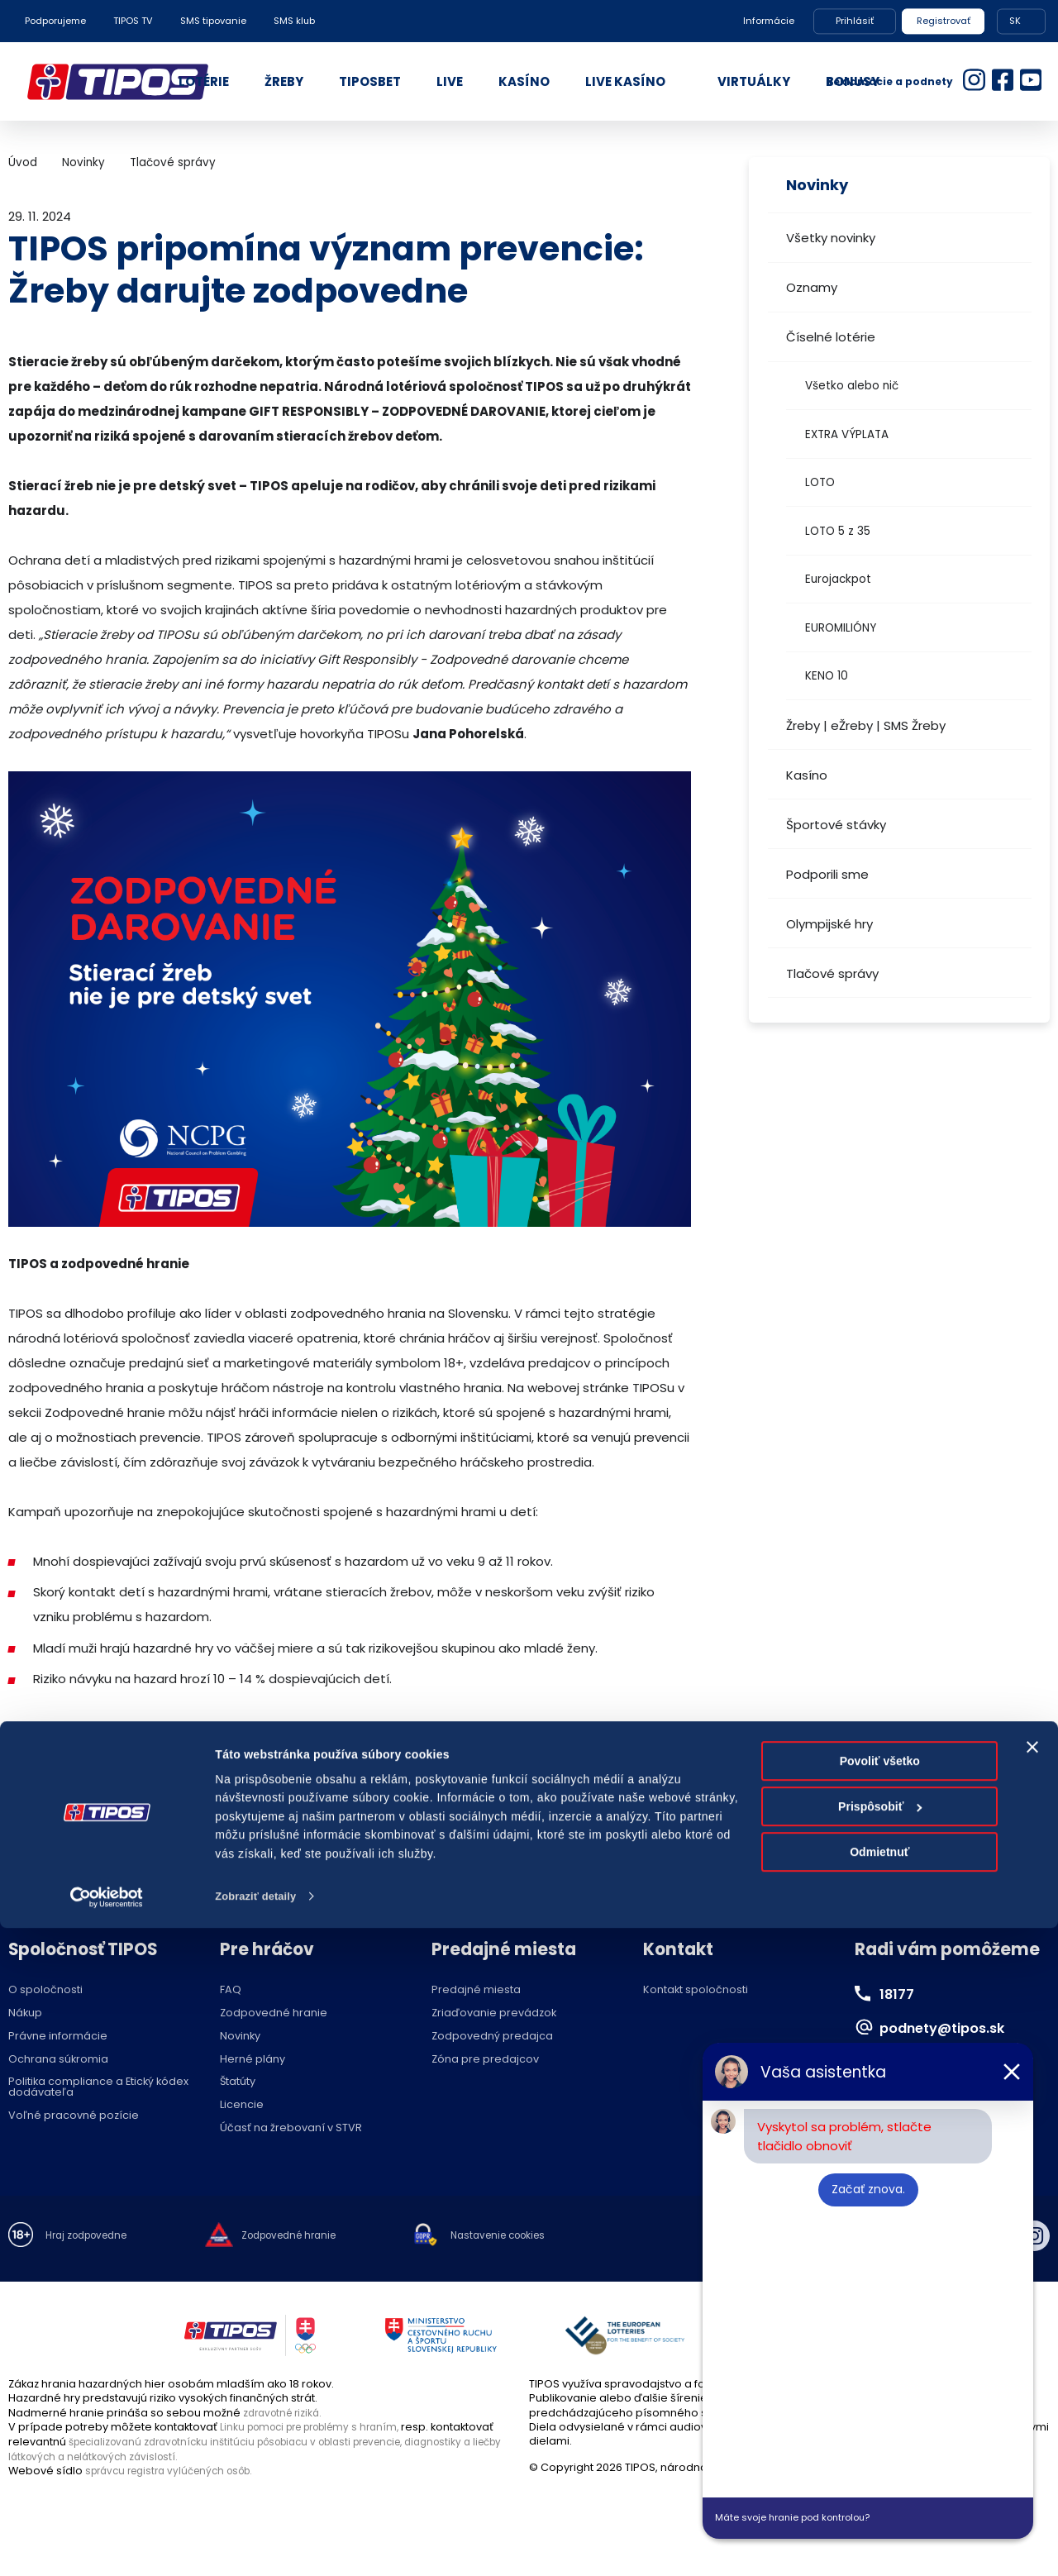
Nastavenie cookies (529, 2236)
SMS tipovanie (213, 20)
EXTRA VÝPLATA (847, 434)
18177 (900, 1993)
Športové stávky (836, 824)
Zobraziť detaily (259, 2544)
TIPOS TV (133, 20)
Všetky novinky (830, 237)
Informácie (768, 20)
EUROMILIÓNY (840, 628)
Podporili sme (827, 874)
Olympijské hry (829, 924)
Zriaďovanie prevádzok (493, 2013)
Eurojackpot (838, 579)
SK (1015, 20)
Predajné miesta (476, 1990)
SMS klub (294, 20)
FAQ (230, 1990)
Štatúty (237, 2082)
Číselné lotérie (830, 337)
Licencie (242, 2105)
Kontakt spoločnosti (695, 1990)
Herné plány (252, 2059)
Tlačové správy (832, 973)
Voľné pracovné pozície (73, 2116)
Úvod (22, 162)
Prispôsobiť (880, 2454)
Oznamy (811, 287)
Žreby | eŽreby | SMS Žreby (866, 725)
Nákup (25, 2013)
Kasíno (806, 775)
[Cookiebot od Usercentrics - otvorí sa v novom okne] (107, 2544)
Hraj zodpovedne (92, 2236)
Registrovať (943, 20)
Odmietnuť (879, 2500)
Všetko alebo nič (851, 386)
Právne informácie (57, 2036)
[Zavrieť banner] (1032, 2395)
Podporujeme (55, 20)
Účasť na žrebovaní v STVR (291, 2128)
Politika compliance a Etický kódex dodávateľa (98, 2087)
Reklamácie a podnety (890, 81)
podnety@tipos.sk (954, 2027)
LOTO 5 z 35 (837, 531)
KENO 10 (826, 676)
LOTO (820, 482)
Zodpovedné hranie (273, 2013)
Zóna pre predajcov (485, 2059)
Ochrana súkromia (58, 2059)
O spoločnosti (45, 1990)
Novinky (83, 162)
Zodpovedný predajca (492, 2036)
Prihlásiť (855, 20)
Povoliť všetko (880, 2409)
